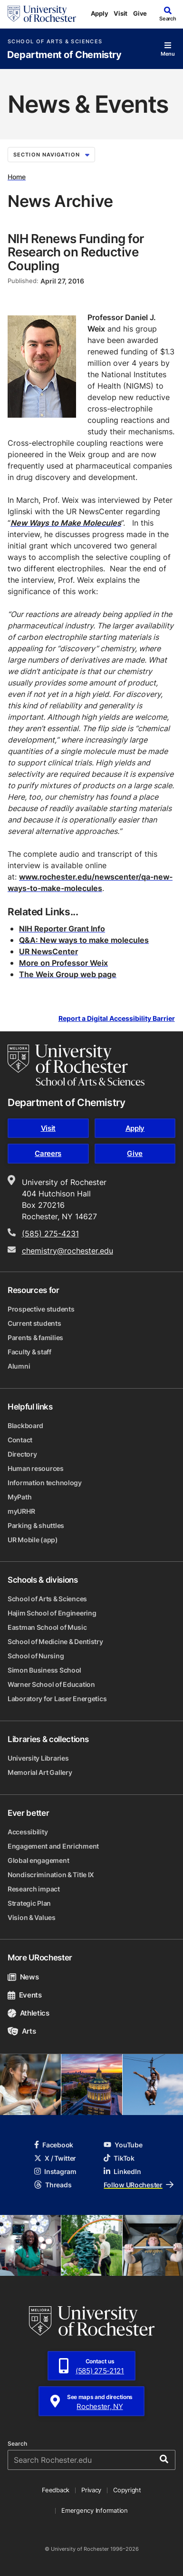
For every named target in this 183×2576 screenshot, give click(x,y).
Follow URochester (138, 2184)
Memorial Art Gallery (40, 1772)
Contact (20, 1439)
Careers (48, 1153)
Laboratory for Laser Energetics (57, 1698)
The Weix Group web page (67, 974)
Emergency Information (94, 2510)
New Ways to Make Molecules (65, 523)
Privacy (91, 2490)
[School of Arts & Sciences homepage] (76, 1065)
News (23, 1977)
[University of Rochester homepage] (42, 14)
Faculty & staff (29, 1351)
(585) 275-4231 (50, 1233)
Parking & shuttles (36, 1525)
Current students (34, 1323)
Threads (52, 2184)
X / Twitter (55, 2158)
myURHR (21, 1511)
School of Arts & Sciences (55, 41)
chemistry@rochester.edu (67, 1250)
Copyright (127, 2490)
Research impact (34, 1888)
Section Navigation (51, 154)
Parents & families (35, 1337)
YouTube (123, 2144)
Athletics (28, 2013)
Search (17, 2444)
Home (17, 176)
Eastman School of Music (47, 1627)
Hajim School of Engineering (52, 1612)
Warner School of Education (51, 1684)
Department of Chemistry (64, 55)
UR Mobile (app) (33, 1539)
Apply (99, 13)
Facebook (53, 2144)
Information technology (45, 1482)
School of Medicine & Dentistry (55, 1641)
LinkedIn (122, 2171)
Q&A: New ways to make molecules (84, 940)
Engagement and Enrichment (53, 1846)
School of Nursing (36, 1655)
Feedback (55, 2490)
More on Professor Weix (63, 963)
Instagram (55, 2171)
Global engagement (38, 1860)
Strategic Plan (29, 1903)
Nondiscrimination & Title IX (51, 1874)
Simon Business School (44, 1670)
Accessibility (28, 1831)
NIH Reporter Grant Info (62, 928)
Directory (22, 1454)
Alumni (19, 1366)
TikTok (119, 2158)
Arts (22, 2031)
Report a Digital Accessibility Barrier (116, 1019)
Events (25, 1995)
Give (140, 13)
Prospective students (41, 1308)
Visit (120, 13)
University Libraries (38, 1758)
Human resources (36, 1468)
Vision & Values (32, 1917)
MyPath (19, 1496)
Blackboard (25, 1425)
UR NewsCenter (48, 951)
